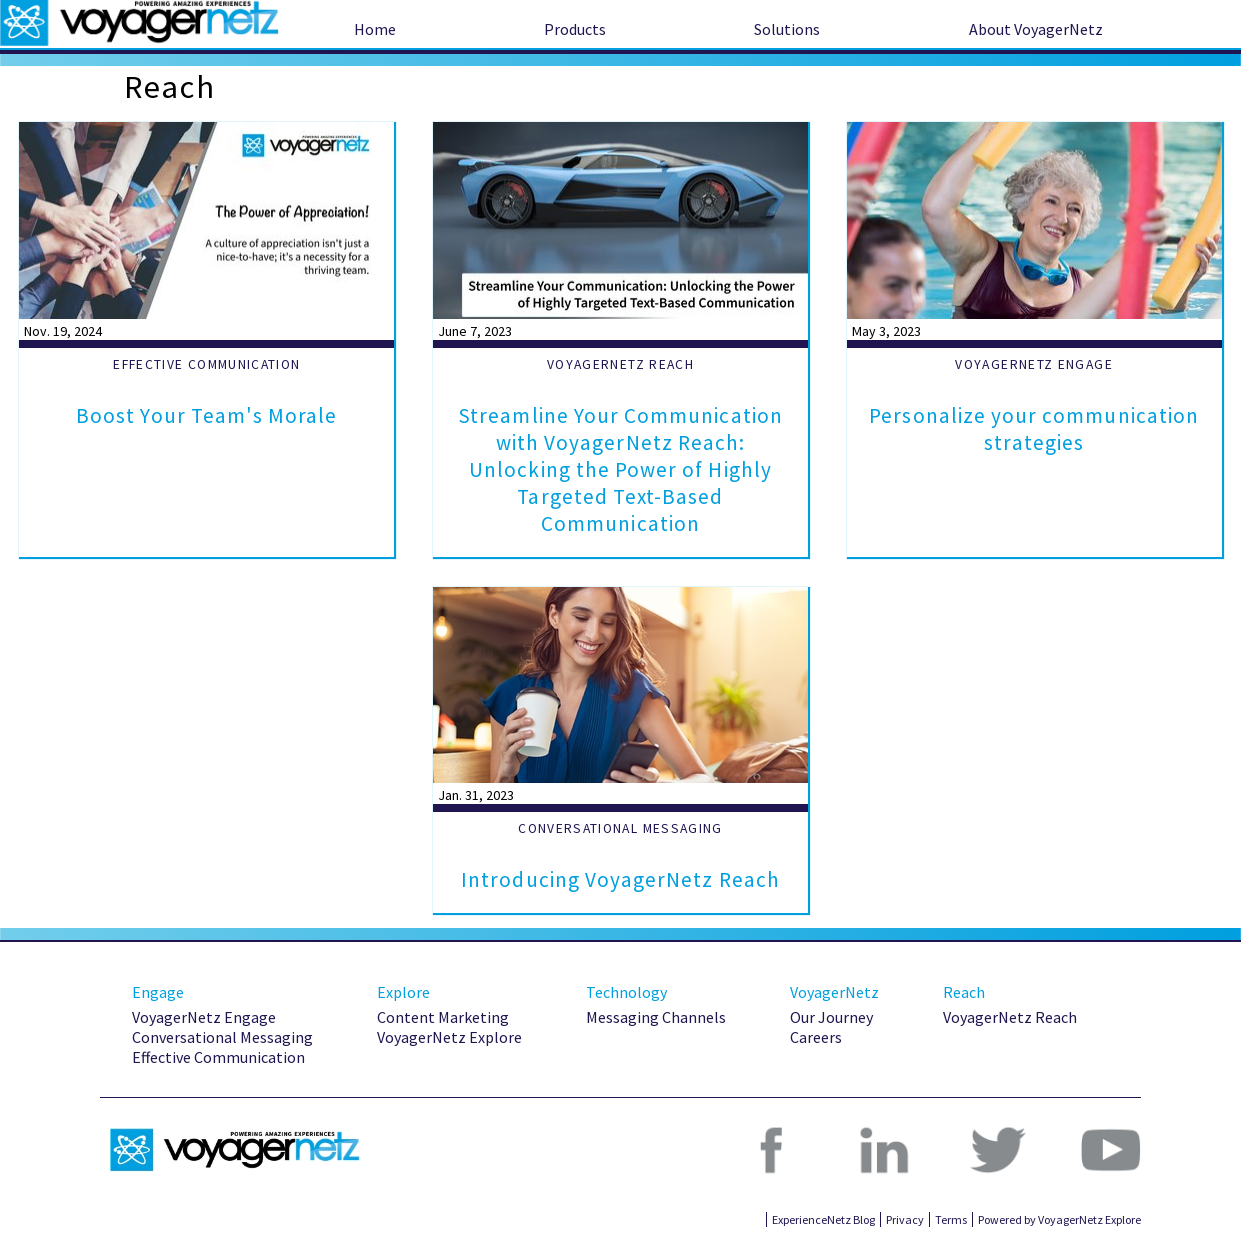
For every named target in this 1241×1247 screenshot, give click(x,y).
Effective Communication (218, 1057)
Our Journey (831, 1017)
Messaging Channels (656, 1017)
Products (575, 29)
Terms (951, 1219)
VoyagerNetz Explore (449, 1037)
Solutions (787, 29)
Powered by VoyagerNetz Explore (1059, 1219)
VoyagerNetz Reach (1010, 1017)
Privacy (905, 1219)
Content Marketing (443, 1017)
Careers (816, 1037)
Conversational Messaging (222, 1037)
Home (375, 29)
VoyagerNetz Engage (204, 1017)
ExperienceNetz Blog (823, 1219)
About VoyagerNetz (1036, 29)
